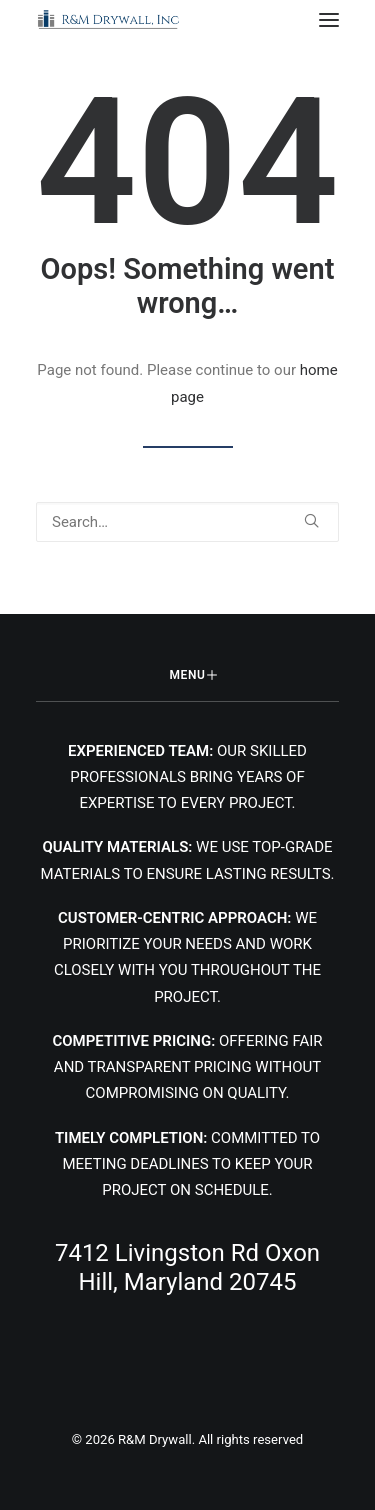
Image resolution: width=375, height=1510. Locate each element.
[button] (329, 20)
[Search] (187, 522)
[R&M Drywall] (109, 20)
